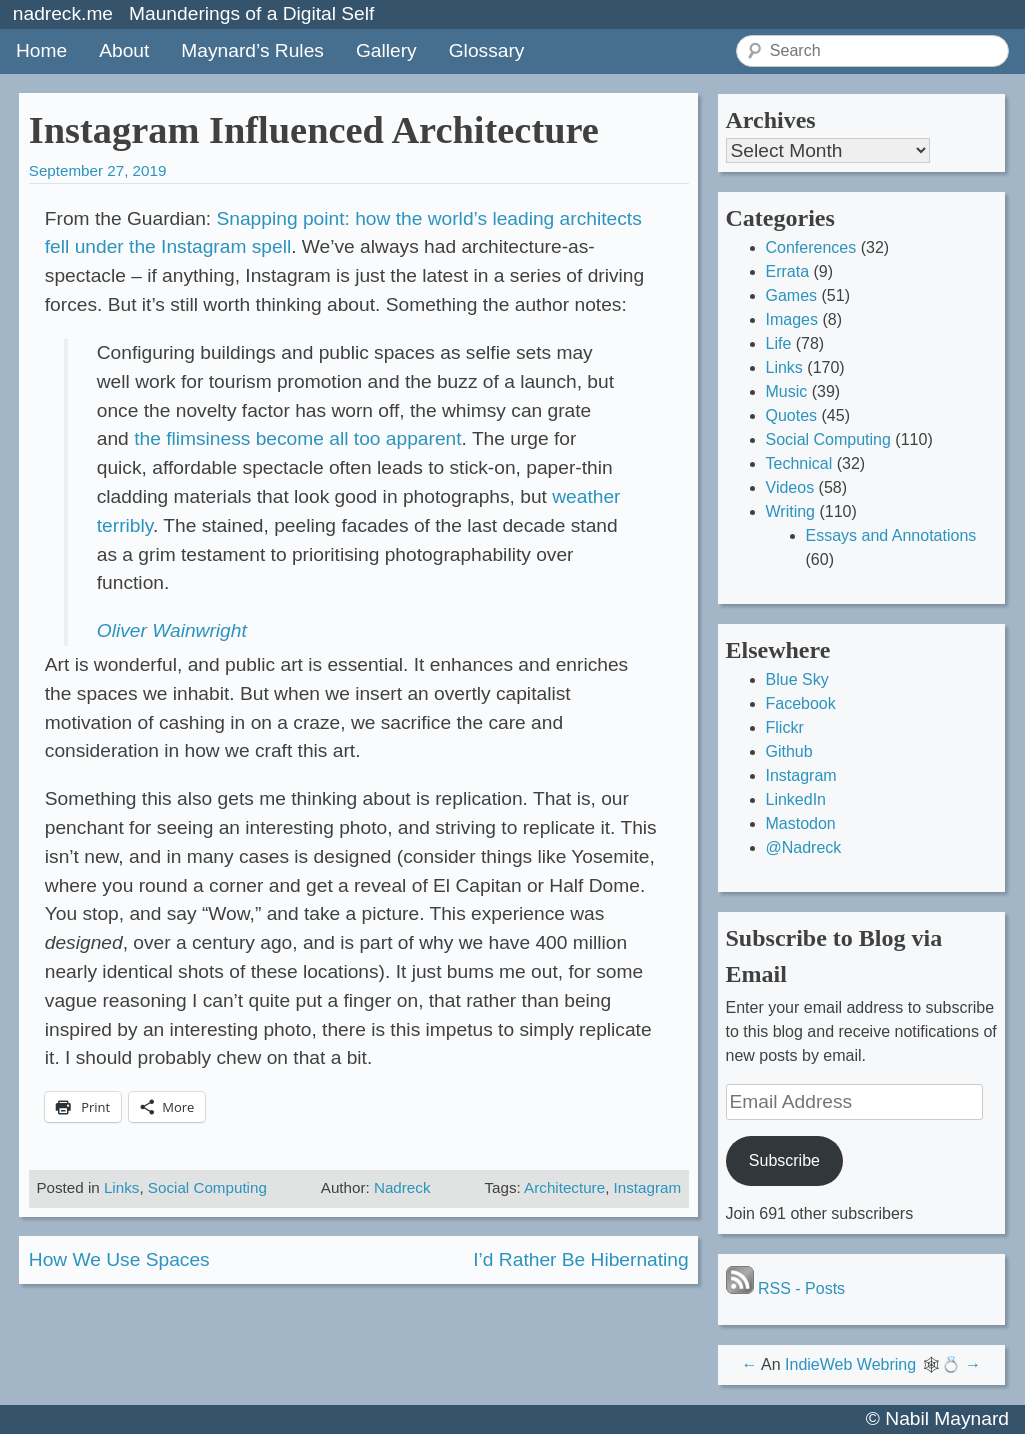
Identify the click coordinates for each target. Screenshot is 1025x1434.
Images (792, 319)
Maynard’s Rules (252, 50)
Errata (788, 271)
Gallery (386, 50)
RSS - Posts (786, 1288)
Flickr (785, 727)
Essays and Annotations (891, 535)
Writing (791, 511)
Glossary (487, 50)
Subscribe (784, 1160)
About (124, 50)
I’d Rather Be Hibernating (580, 1259)
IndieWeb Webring (850, 1364)
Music (787, 391)
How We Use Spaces (119, 1259)
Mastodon (801, 823)
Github (789, 751)
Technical (799, 463)
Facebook (801, 703)
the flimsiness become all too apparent (297, 438)
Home (41, 50)
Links (121, 1187)
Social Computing (207, 1187)
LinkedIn (796, 799)
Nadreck (402, 1187)
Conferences (811, 247)
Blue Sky (797, 679)
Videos (790, 487)
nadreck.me (63, 13)
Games (792, 295)
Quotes (792, 415)
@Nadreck (804, 847)
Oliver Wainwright (172, 630)
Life (779, 343)
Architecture (564, 1187)
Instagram (648, 1187)
